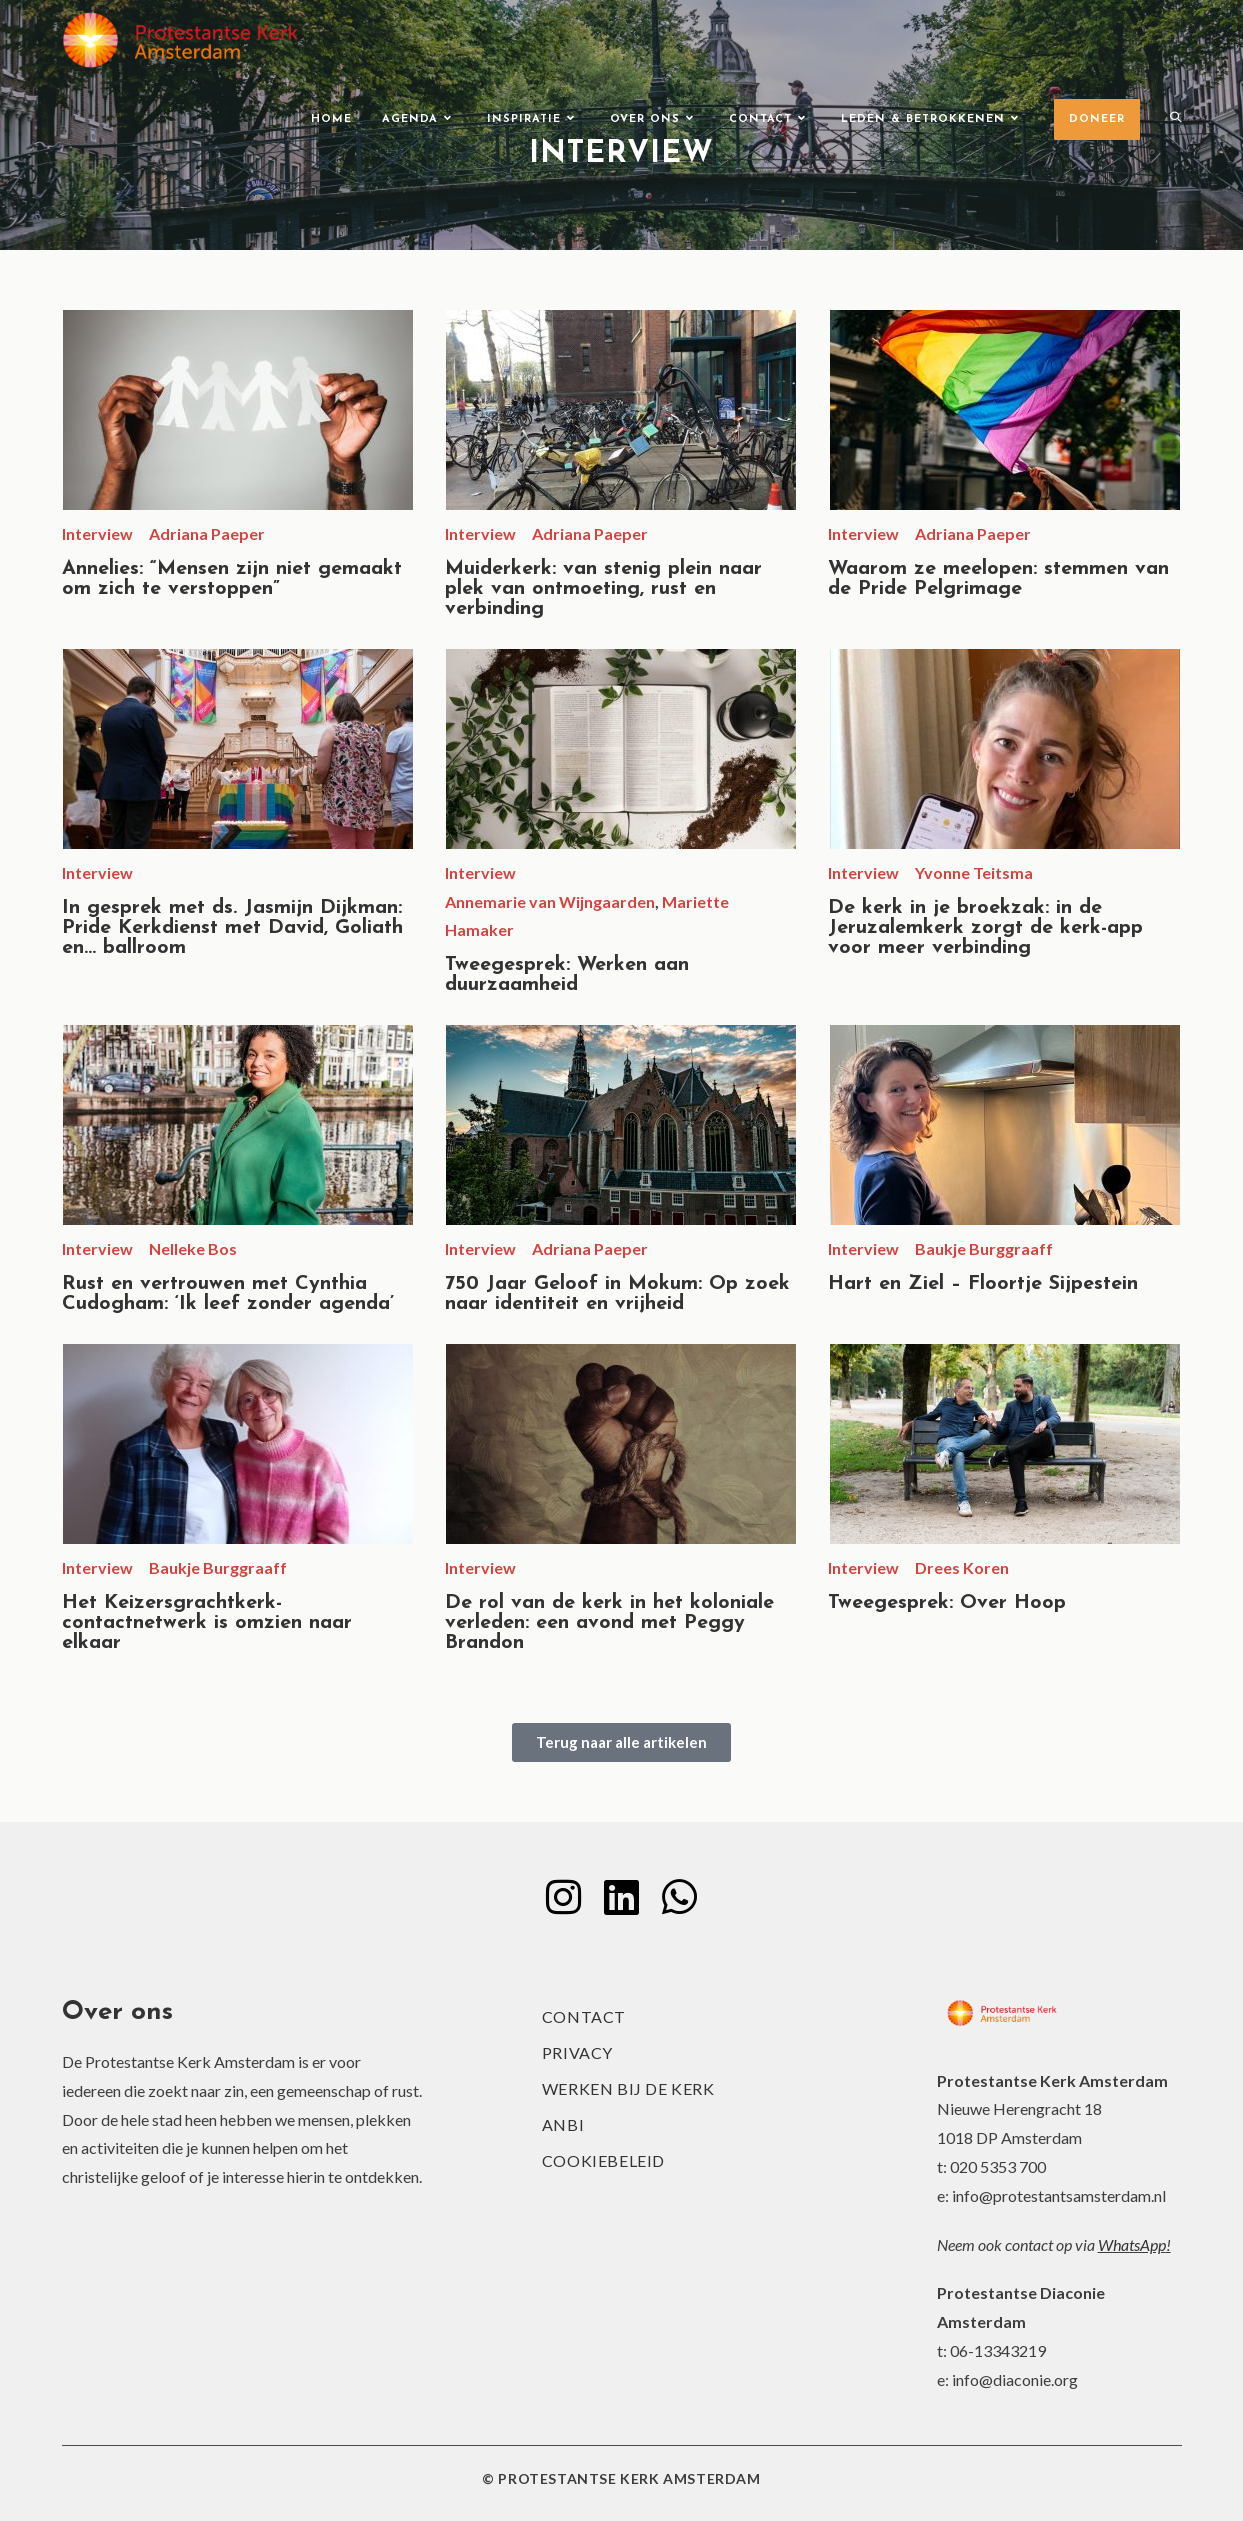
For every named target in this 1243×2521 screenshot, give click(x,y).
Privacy (577, 2052)
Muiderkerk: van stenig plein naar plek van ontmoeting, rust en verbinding (603, 589)
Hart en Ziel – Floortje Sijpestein (983, 1284)
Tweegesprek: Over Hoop (947, 1603)
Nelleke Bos (193, 1248)
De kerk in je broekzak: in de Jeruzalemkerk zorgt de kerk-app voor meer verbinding (985, 928)
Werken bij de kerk (628, 2088)
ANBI (563, 2124)
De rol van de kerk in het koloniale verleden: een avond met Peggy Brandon (609, 1623)
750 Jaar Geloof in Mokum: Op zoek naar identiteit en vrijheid (617, 1294)
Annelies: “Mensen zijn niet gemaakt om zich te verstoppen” (232, 579)
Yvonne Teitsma (974, 872)
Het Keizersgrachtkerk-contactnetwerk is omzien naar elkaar (207, 1623)
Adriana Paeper (207, 533)
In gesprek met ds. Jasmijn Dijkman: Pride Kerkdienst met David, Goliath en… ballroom (232, 928)
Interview (97, 533)
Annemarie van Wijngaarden (550, 901)
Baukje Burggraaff (984, 1248)
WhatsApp (1132, 2244)
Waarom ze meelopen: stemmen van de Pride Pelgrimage (998, 579)
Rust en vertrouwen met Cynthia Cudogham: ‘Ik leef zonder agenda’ (228, 1294)
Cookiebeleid (603, 2160)
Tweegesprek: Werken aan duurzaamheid (567, 975)
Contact (584, 2016)
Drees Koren (962, 1567)
